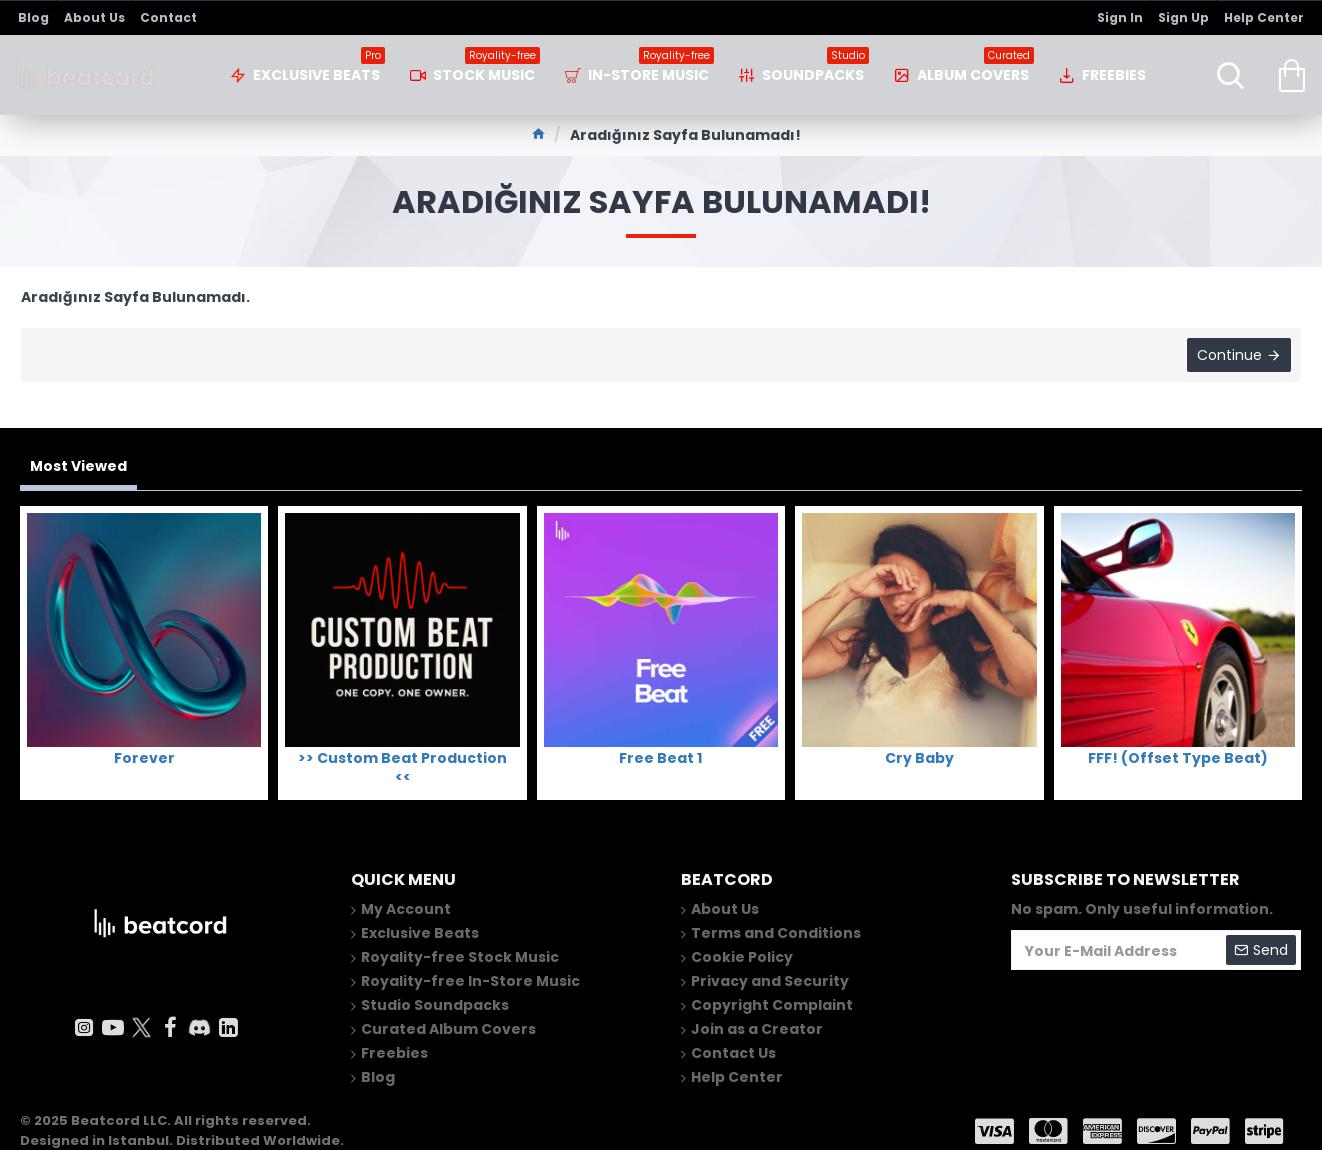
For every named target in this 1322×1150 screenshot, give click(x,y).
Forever (144, 758)
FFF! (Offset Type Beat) (1178, 758)
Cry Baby (919, 758)
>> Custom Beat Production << (402, 767)
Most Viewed (78, 466)
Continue (1229, 355)
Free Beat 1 (660, 758)
